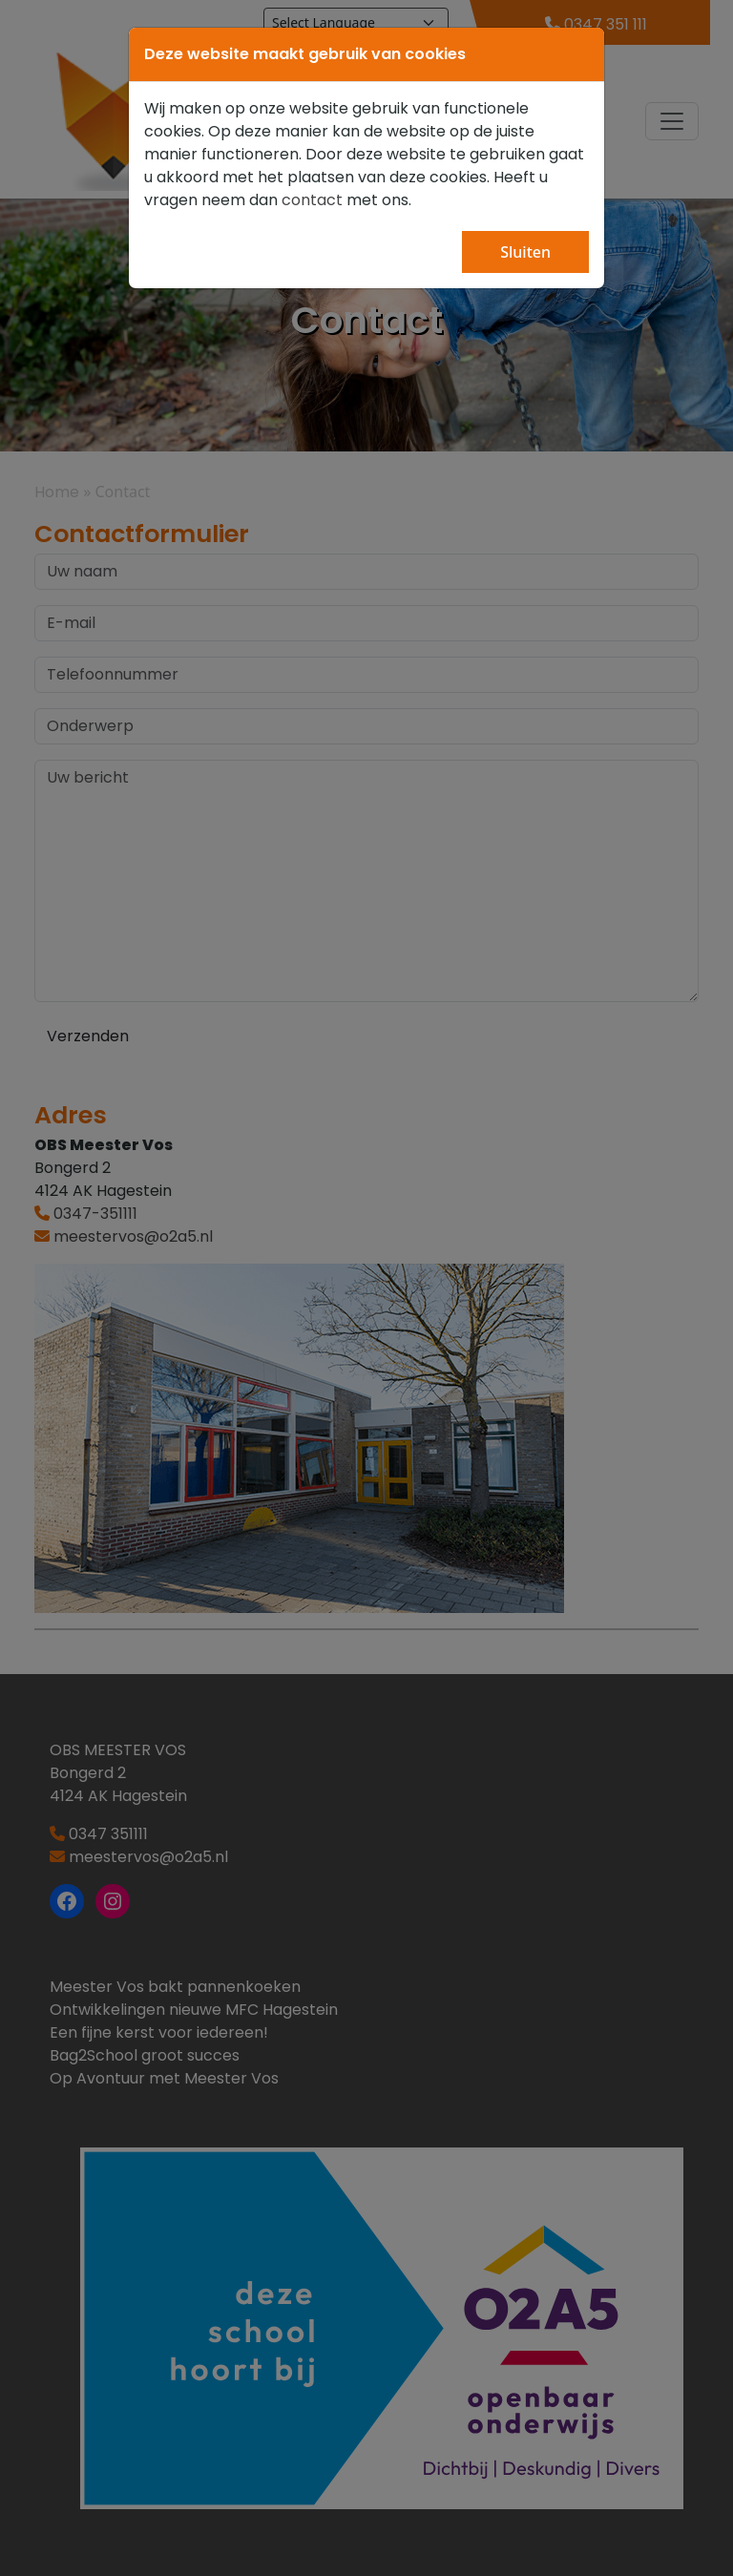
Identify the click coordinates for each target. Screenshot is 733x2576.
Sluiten (525, 251)
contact (312, 200)
